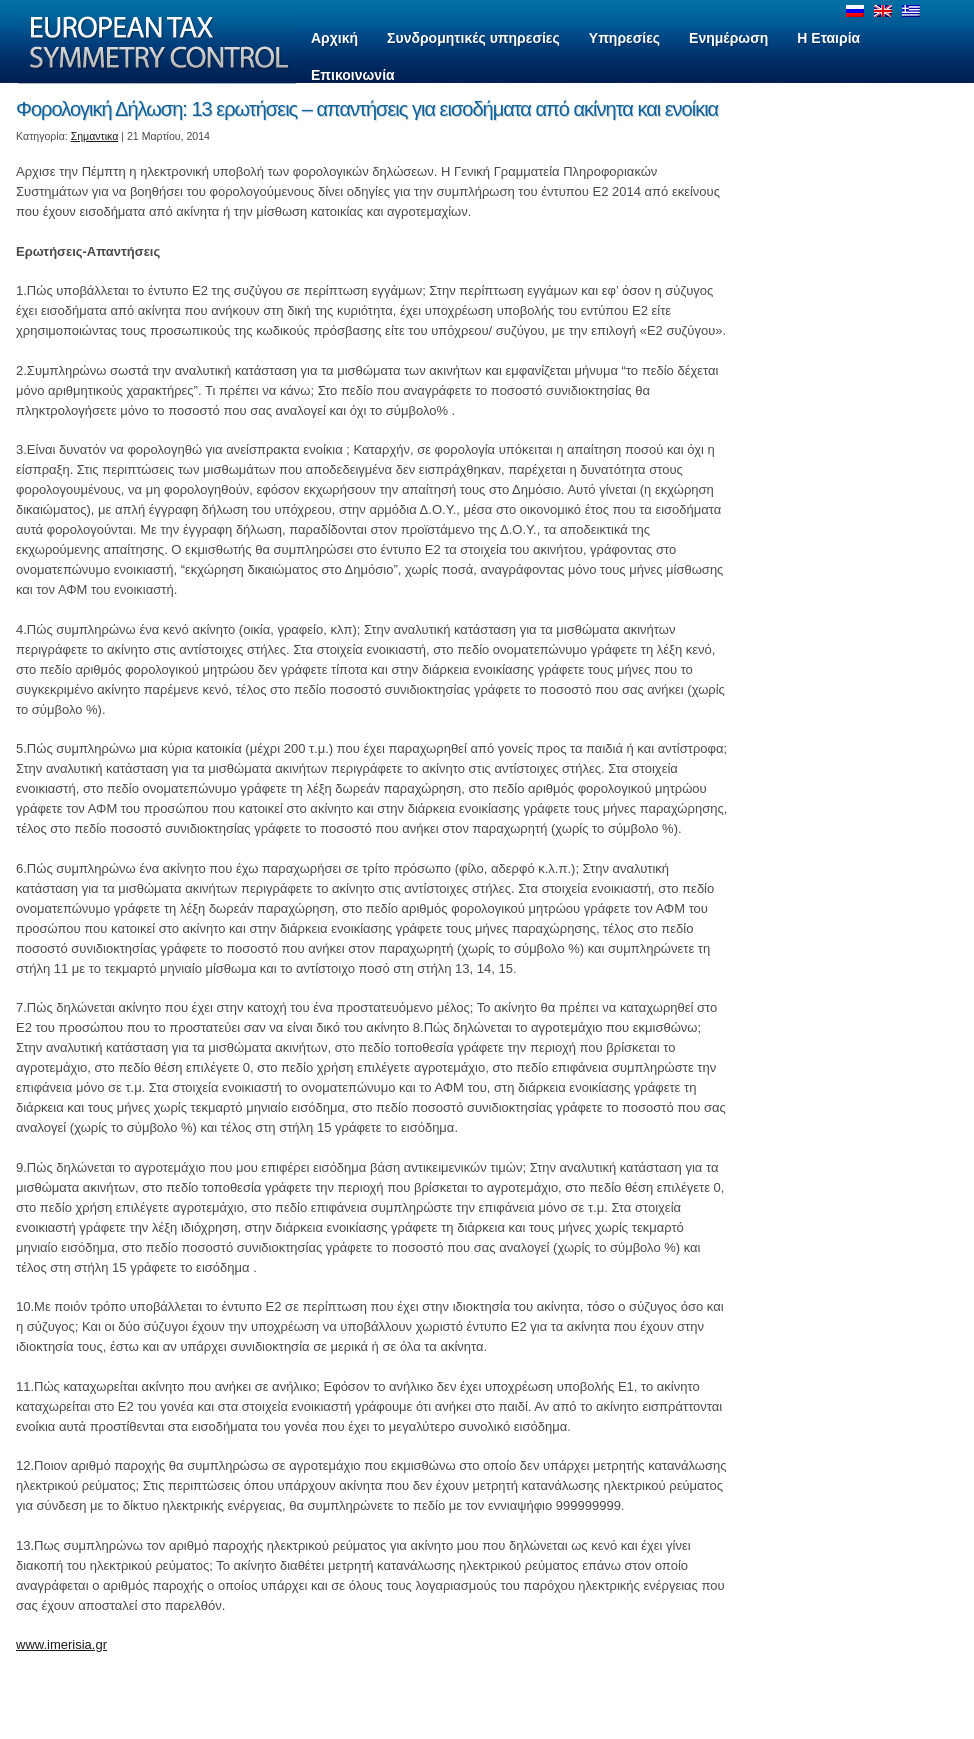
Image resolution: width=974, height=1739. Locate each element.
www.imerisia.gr (61, 1644)
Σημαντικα (95, 136)
